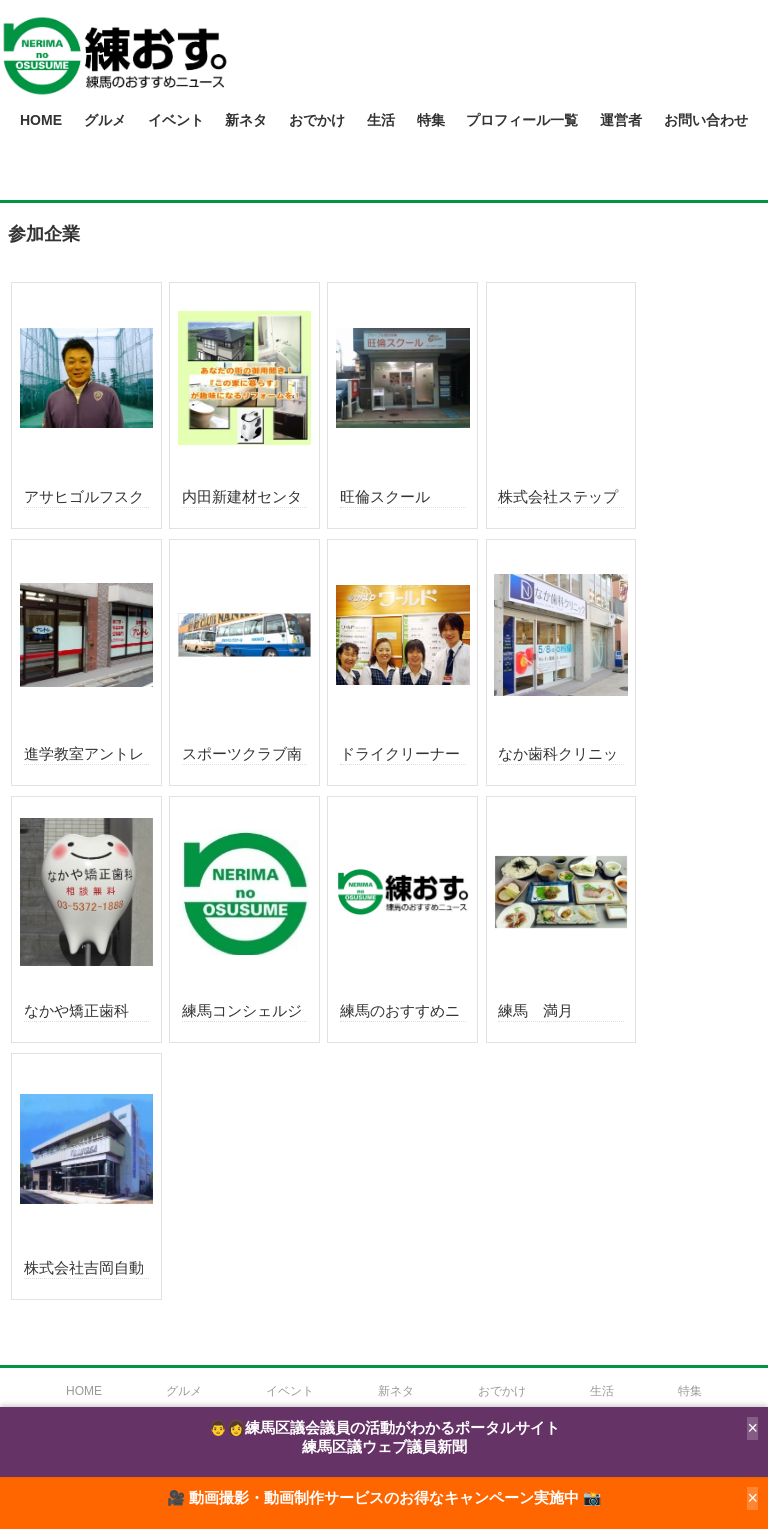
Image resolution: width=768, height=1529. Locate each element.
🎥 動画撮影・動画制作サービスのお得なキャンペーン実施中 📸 (384, 1498)
